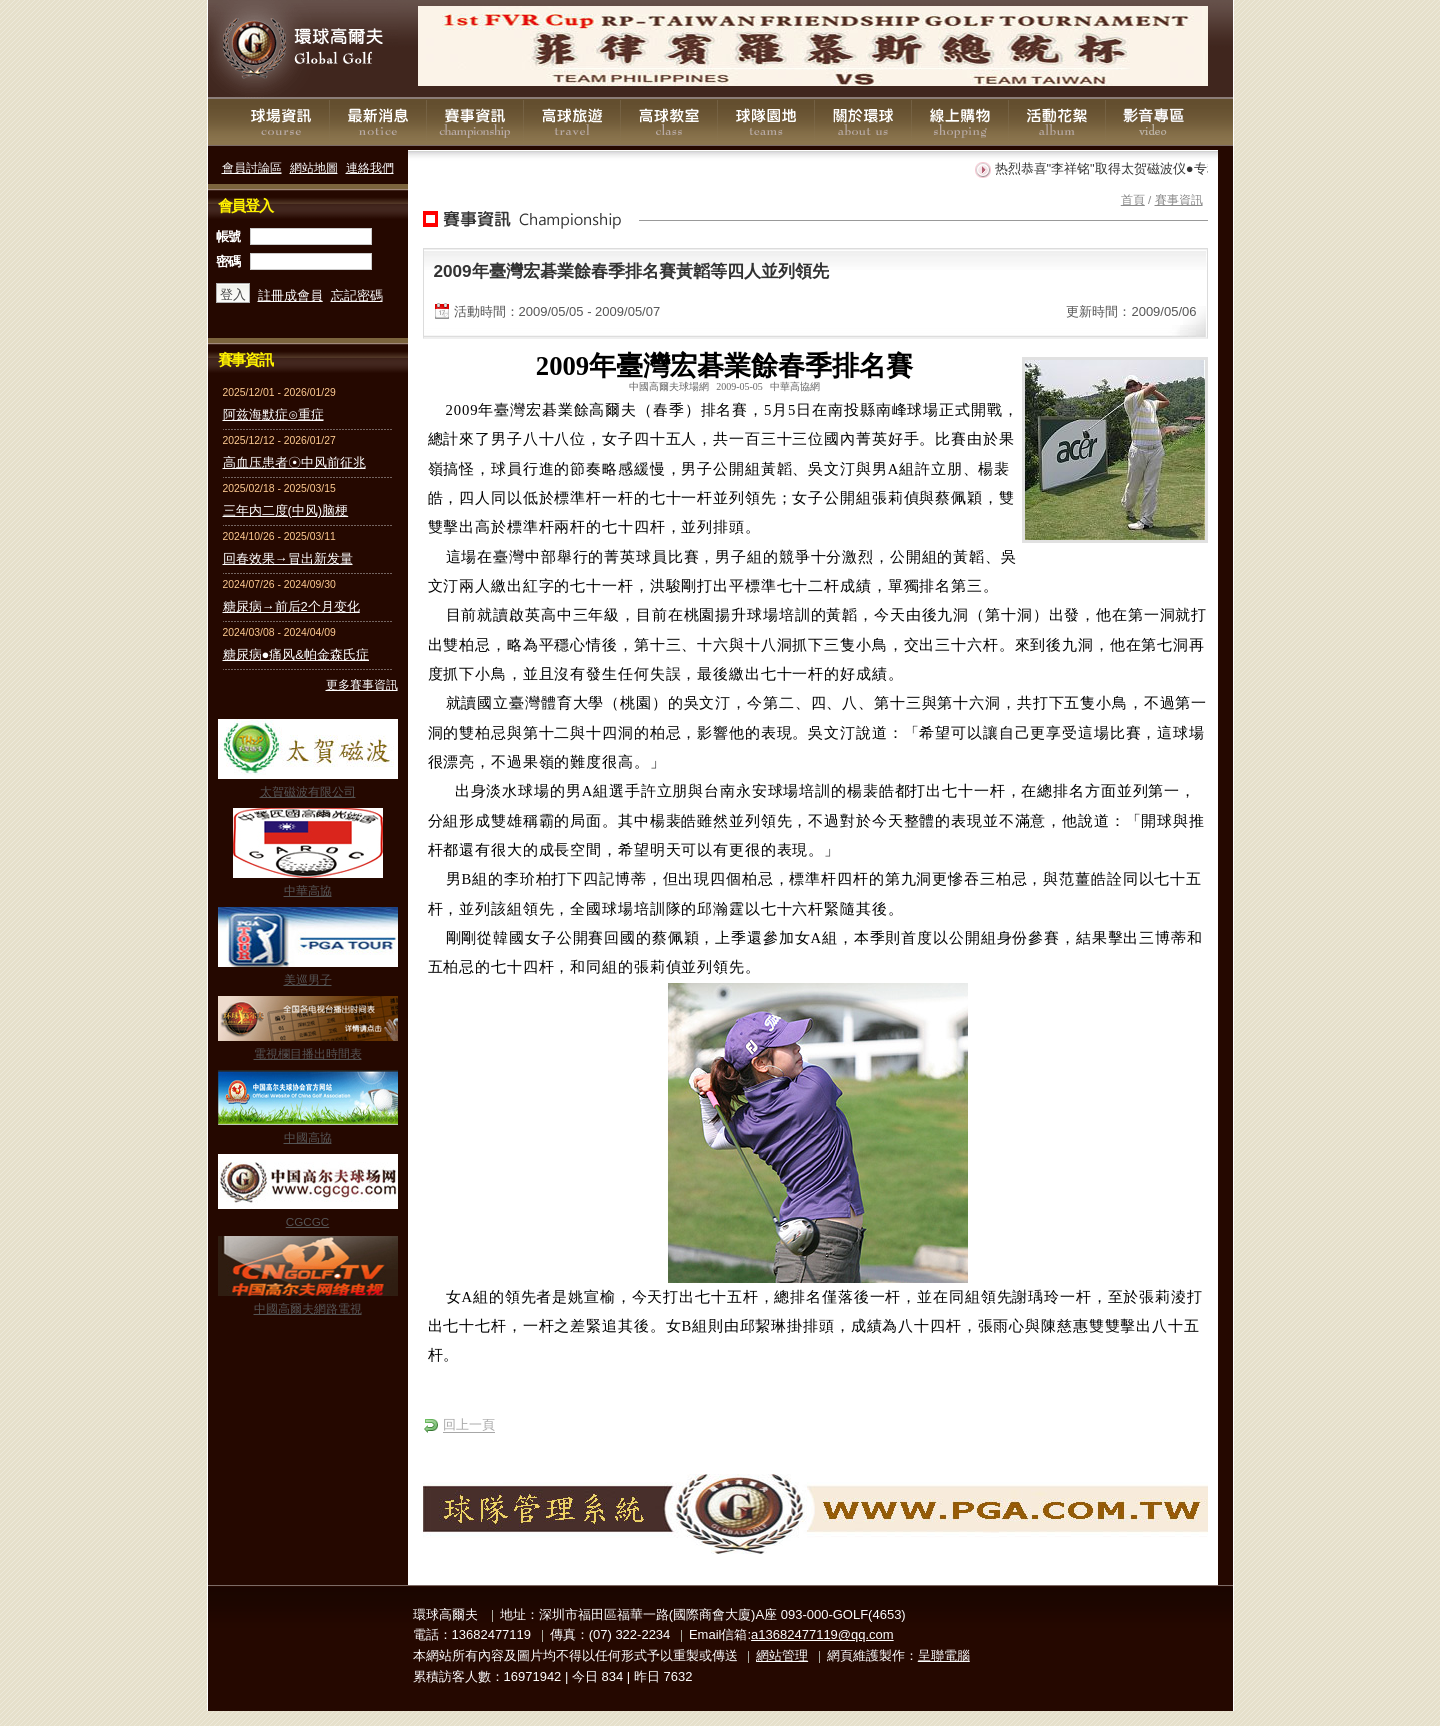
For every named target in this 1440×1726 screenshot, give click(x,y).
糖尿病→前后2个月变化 (291, 606)
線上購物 (960, 122)
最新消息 (378, 122)
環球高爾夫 (308, 49)
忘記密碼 (357, 295)
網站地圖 (314, 167)
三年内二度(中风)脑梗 (286, 510)
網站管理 (782, 1655)
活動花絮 (1057, 122)
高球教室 (669, 122)
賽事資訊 (475, 122)
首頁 (1133, 199)
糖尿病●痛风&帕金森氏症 (296, 654)
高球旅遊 (572, 122)
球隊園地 (766, 122)
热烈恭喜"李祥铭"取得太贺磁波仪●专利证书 (1124, 168)
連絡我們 (370, 167)
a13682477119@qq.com (822, 1634)
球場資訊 (281, 122)
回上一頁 (469, 1424)
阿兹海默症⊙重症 (273, 414)
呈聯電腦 (944, 1655)
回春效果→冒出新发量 (288, 558)
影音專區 (1154, 122)
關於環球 (863, 122)
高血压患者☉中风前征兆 (294, 462)
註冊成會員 (290, 295)
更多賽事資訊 (362, 684)
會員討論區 (252, 167)
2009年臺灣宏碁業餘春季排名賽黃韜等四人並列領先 (631, 271)
